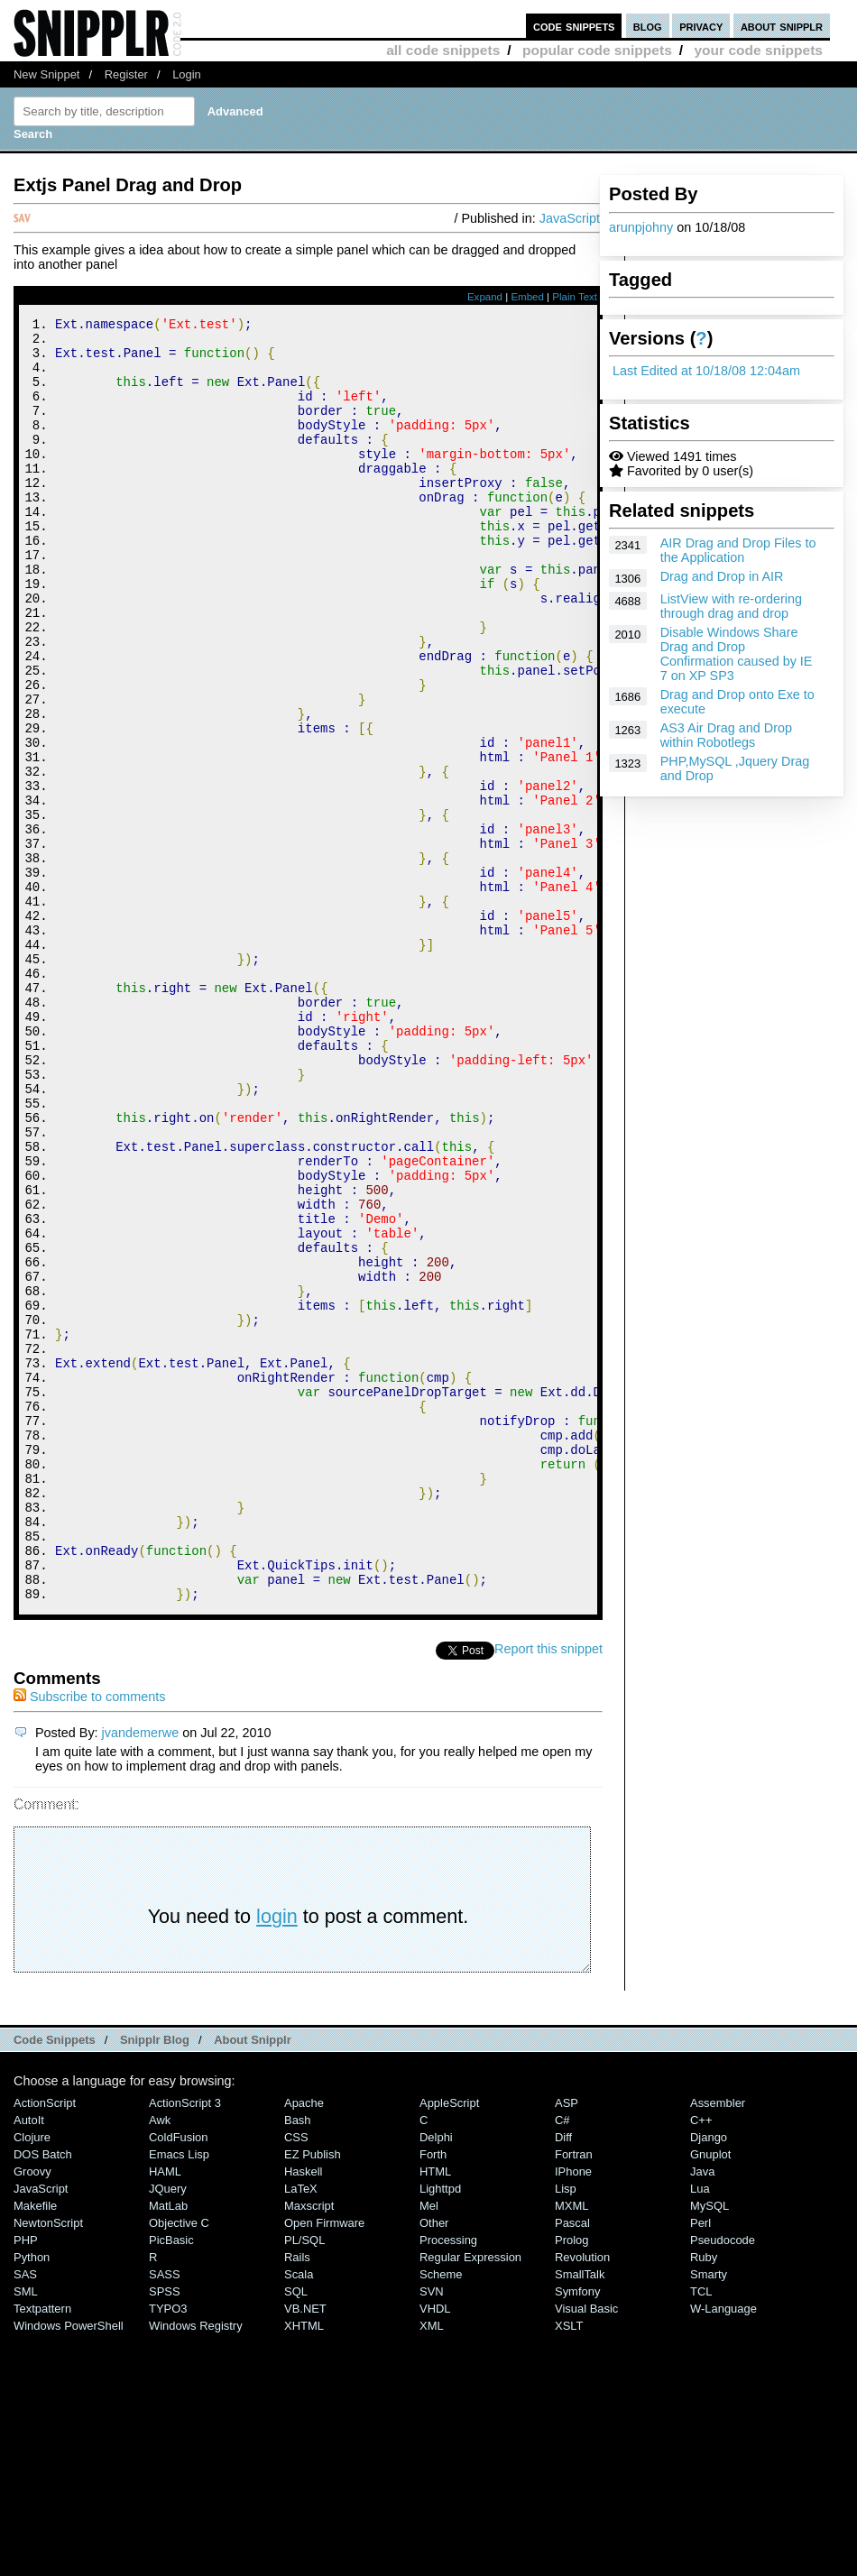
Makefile (35, 2446)
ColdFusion (178, 2378)
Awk (159, 2361)
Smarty (708, 2515)
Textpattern (42, 2549)
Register (126, 74)
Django (708, 2378)
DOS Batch (43, 2395)
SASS (164, 2515)
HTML (435, 2412)
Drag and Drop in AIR (722, 576)
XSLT (569, 2566)
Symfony (577, 2532)
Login (186, 74)
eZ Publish (312, 2395)
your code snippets (758, 50)
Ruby (703, 2498)
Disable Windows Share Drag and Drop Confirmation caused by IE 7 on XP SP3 (736, 654)
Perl (700, 2463)
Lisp (565, 2429)
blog (647, 25)
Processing (448, 2481)
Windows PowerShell (69, 2566)
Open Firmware (324, 2463)
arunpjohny (641, 227)
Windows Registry (196, 2566)
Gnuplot (710, 2395)
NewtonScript (48, 2463)
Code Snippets (55, 2280)
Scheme (441, 2515)
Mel (428, 2446)
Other (433, 2463)
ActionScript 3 (185, 2344)
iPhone (573, 2412)
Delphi (436, 2378)
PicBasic (171, 2481)
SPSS (164, 2532)
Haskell (303, 2412)
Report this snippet (548, 1889)
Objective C (179, 2463)
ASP (566, 2344)
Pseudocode (722, 2481)
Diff (563, 2378)
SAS (25, 2515)
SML (26, 2532)
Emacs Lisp (179, 2395)
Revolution (582, 2498)
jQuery (168, 2429)
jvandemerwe (141, 1973)
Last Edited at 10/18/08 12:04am (706, 370)
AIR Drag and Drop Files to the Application (738, 550)
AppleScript (449, 2344)
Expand (484, 296)
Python (32, 2498)
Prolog (571, 2481)
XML (431, 2566)
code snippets (574, 25)
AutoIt (29, 2361)
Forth (433, 2395)
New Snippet (46, 74)
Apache (304, 2344)
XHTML (304, 2566)
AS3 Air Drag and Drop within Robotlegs (726, 735)
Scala (298, 2515)
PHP (26, 2481)
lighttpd (440, 2429)
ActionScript (45, 2344)
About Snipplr (252, 2280)
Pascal (572, 2463)
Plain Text (574, 296)
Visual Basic (586, 2549)
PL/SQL (304, 2481)
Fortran (574, 2395)
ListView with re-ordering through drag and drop (731, 606)
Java (702, 2412)
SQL (296, 2532)
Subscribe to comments (89, 1937)
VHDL (435, 2549)
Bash (297, 2361)
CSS (296, 2378)
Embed (527, 296)
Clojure (32, 2378)
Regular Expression (470, 2498)
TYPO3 (168, 2549)
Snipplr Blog (154, 2280)
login (277, 2157)
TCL (701, 2532)
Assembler (717, 2344)
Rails (297, 2498)
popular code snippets (597, 50)
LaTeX (301, 2429)
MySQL (709, 2446)
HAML (165, 2412)
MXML (571, 2446)
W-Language (723, 2549)
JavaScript (569, 218)
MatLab (168, 2446)
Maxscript (309, 2446)
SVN (431, 2532)
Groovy (32, 2412)
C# (562, 2361)
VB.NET (305, 2549)
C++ (701, 2361)
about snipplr (782, 25)
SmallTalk (579, 2515)
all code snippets (443, 50)
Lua (700, 2429)
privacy (701, 25)
